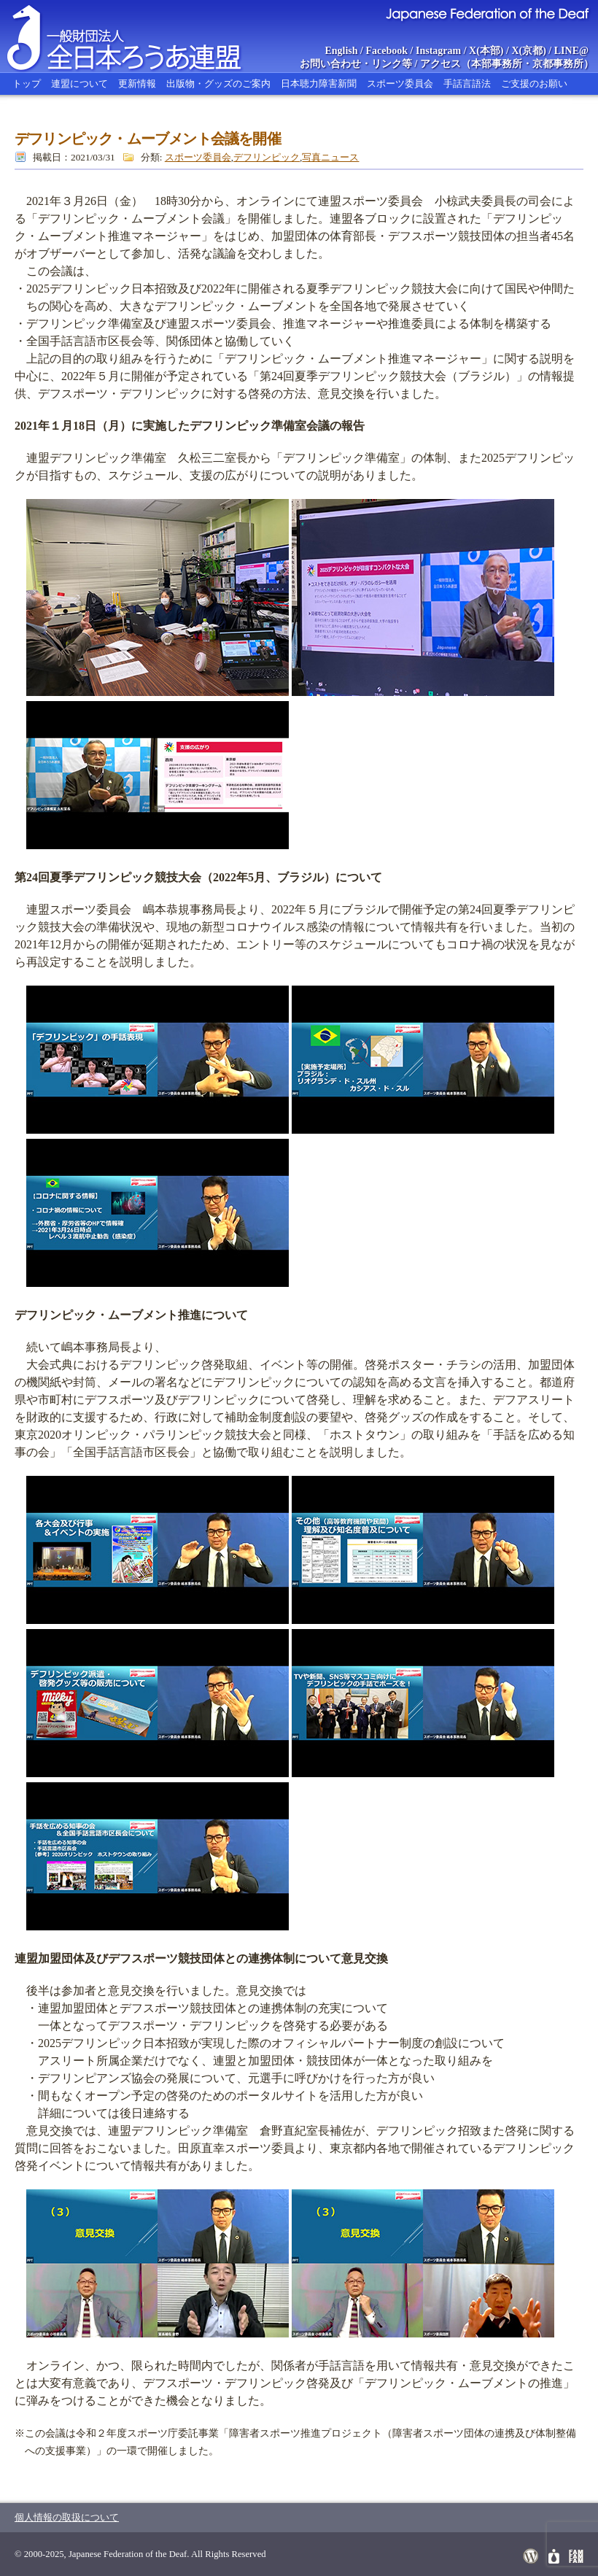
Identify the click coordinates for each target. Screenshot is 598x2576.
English (341, 50)
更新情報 (137, 83)
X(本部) (486, 50)
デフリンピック (266, 157)
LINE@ (571, 50)
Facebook (387, 50)
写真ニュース (330, 157)
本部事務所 (496, 63)
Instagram (438, 50)
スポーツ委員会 (400, 83)
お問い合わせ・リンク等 (356, 63)
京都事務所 (557, 63)
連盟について (79, 83)
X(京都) (528, 50)
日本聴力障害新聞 (319, 83)
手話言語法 (467, 83)
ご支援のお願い (534, 83)
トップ (26, 83)
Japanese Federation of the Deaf (487, 13)
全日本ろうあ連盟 (138, 36)
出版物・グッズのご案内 (218, 83)
